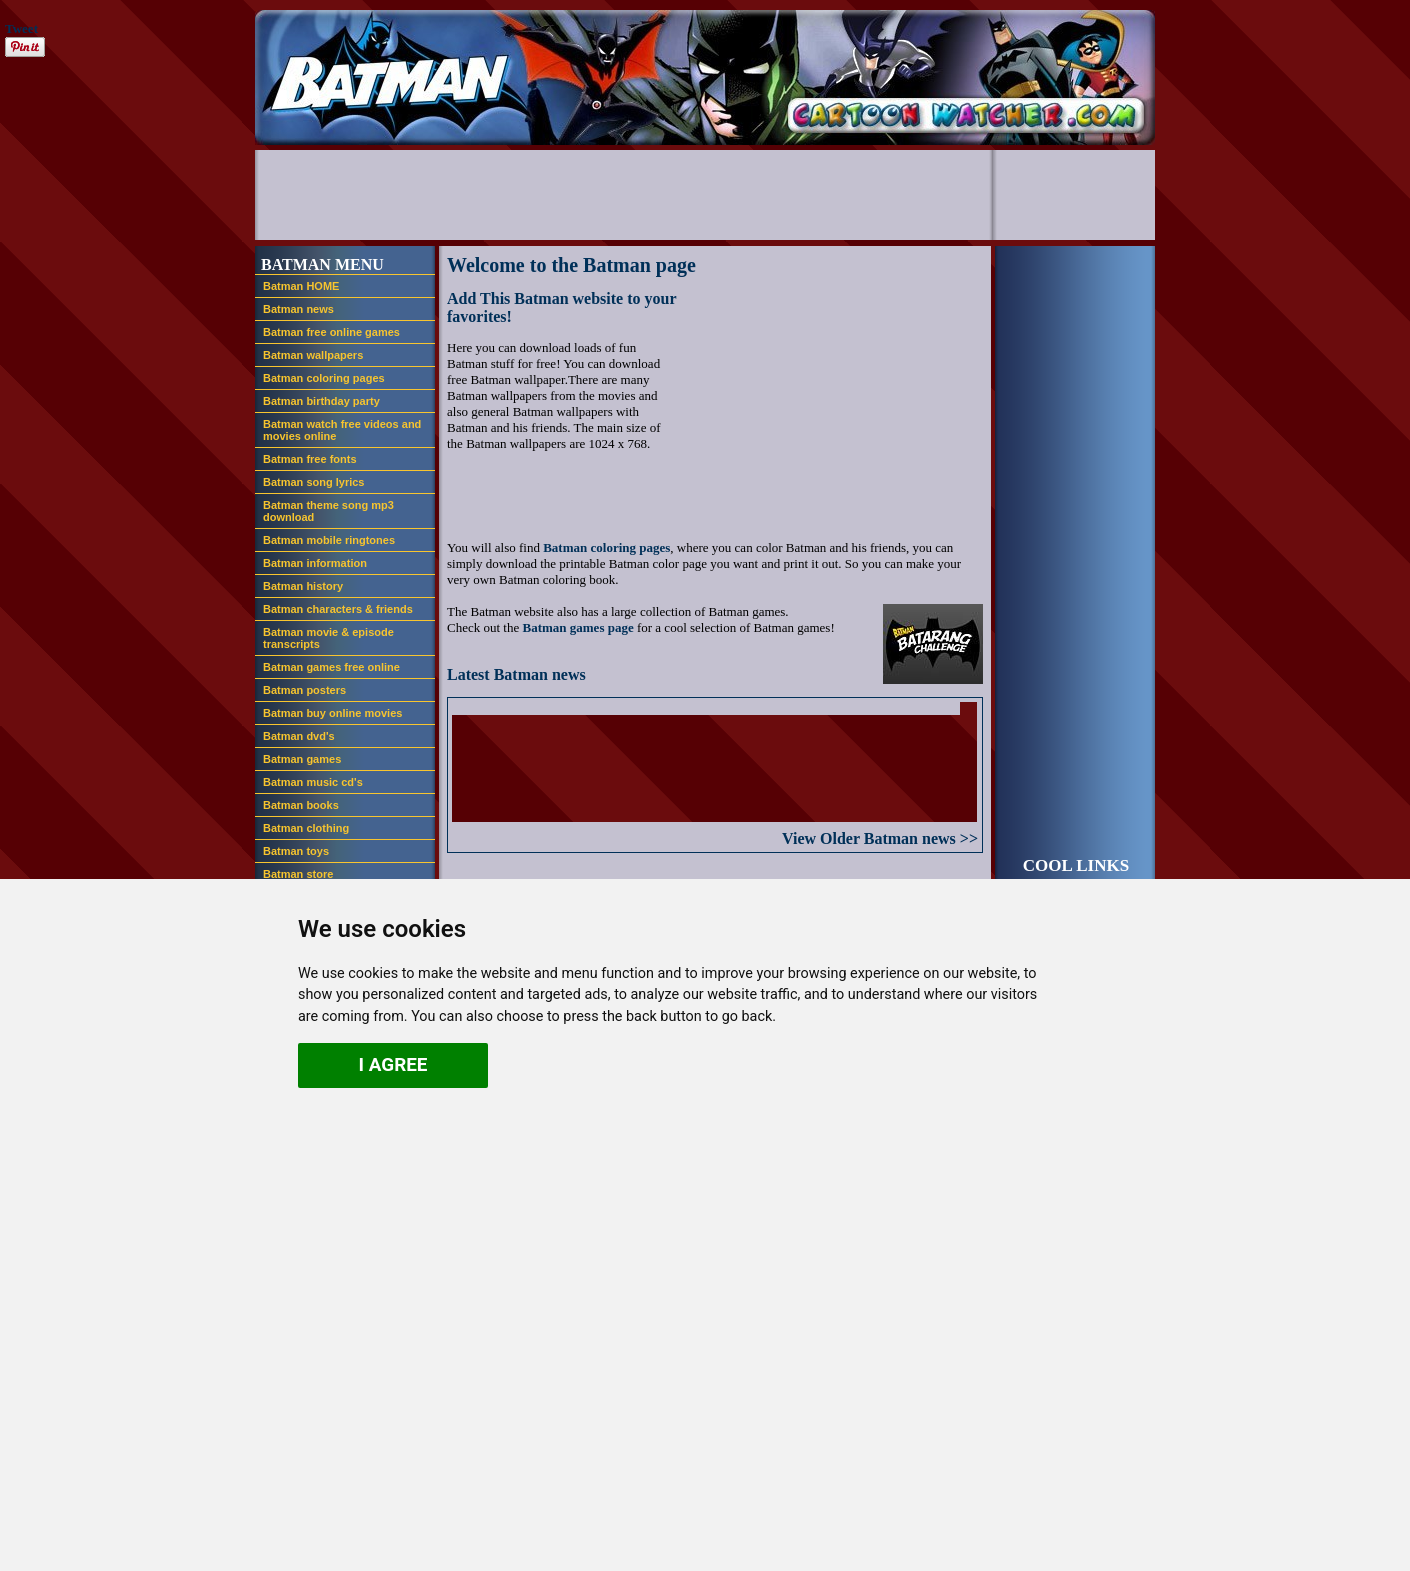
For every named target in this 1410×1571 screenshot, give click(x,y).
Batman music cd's (313, 782)
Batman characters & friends (338, 609)
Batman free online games (331, 332)
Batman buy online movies (332, 713)
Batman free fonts (310, 459)
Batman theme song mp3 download (328, 511)
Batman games (302, 759)
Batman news (298, 309)
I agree (393, 1064)
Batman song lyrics (313, 482)
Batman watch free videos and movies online (342, 430)
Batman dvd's (299, 736)
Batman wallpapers (313, 355)
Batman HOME (301, 286)
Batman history (303, 586)
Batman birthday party (321, 401)
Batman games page (577, 627)
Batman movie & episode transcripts (328, 638)
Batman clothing (306, 828)
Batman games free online (331, 667)
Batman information (315, 563)
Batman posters (304, 690)
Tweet (21, 28)
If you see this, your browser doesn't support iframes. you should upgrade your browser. (714, 762)
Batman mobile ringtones (329, 540)
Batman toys (296, 851)
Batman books (301, 805)
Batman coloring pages (324, 378)
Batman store (298, 874)
